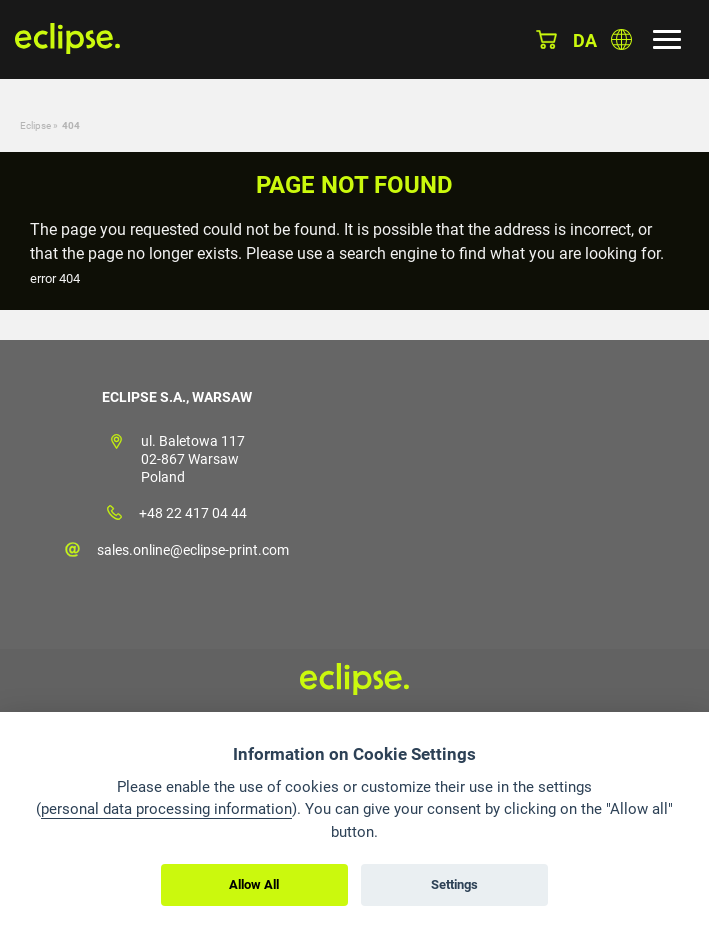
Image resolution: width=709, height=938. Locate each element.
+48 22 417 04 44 (193, 513)
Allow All (254, 884)
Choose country (621, 39)
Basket (546, 39)
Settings (454, 884)
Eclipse (35, 125)
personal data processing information (166, 809)
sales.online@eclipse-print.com (193, 550)
